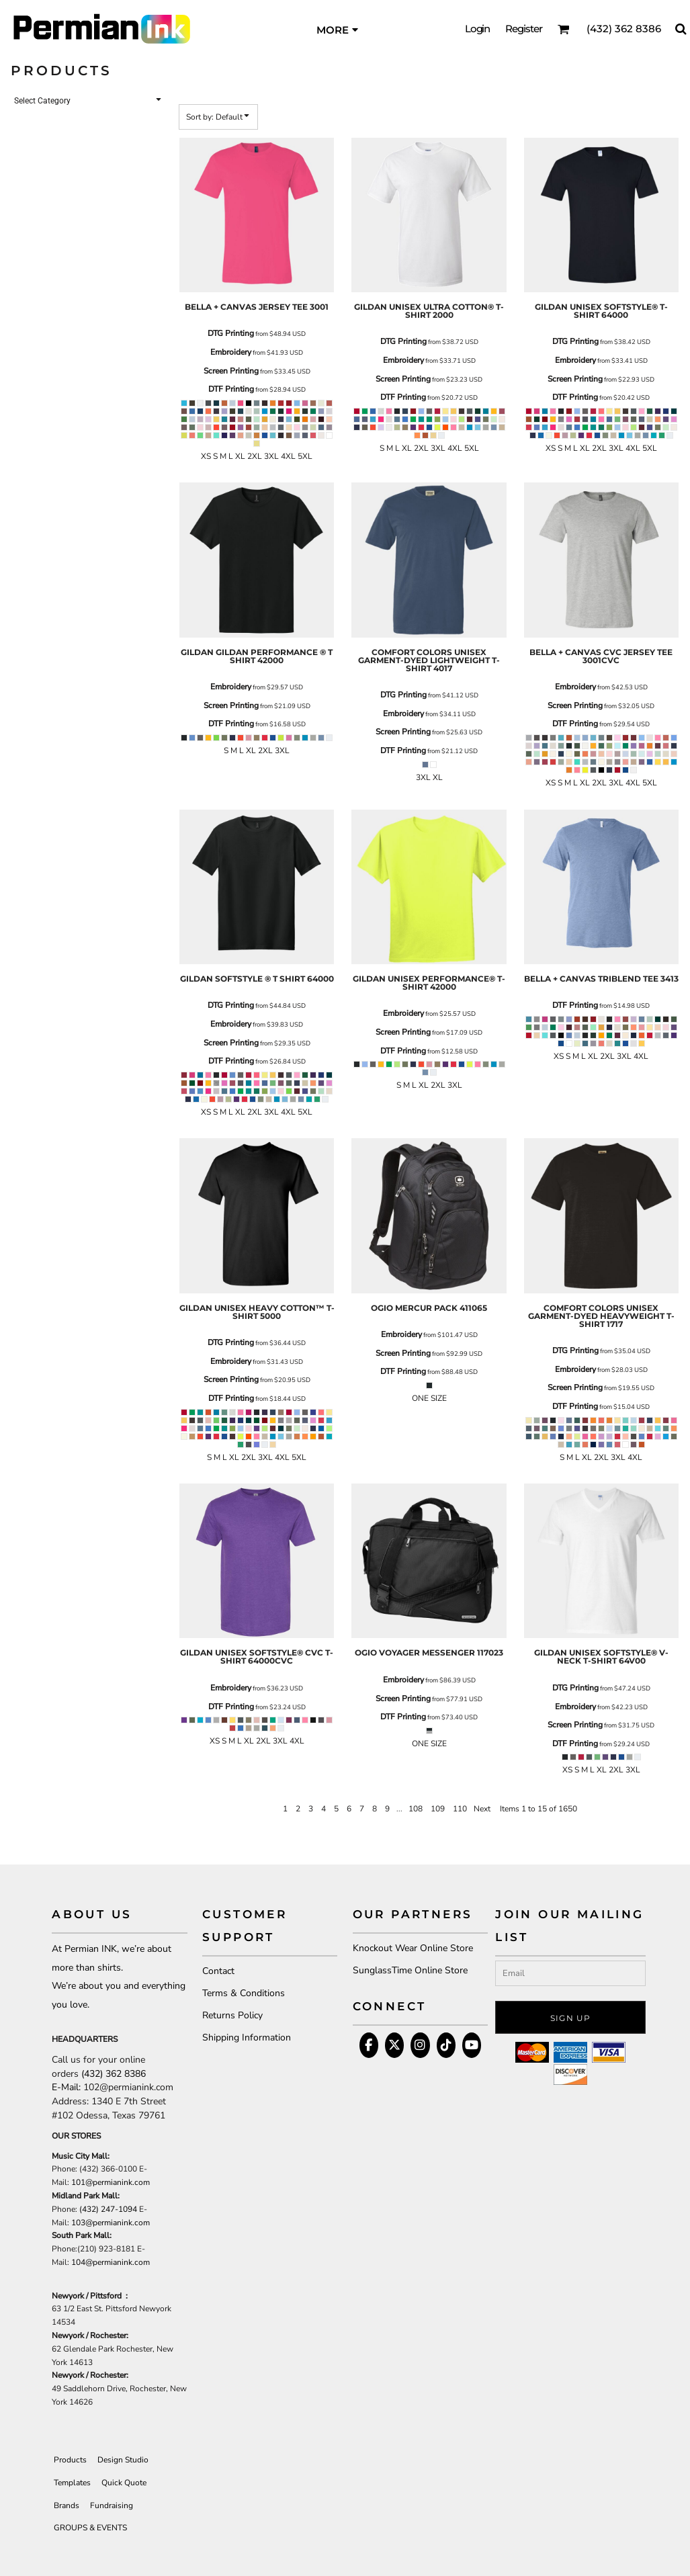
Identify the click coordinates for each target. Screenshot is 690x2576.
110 (460, 1808)
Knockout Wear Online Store (413, 1948)
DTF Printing (231, 389)
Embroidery (230, 352)
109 (438, 1808)
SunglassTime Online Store (410, 1970)
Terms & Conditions (243, 1993)
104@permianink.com (110, 2262)
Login (477, 28)
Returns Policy (232, 2015)
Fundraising (111, 2505)
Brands (66, 2505)
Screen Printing (231, 371)
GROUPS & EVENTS (90, 2527)
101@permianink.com (110, 2182)
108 (415, 1808)
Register (523, 28)
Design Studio (122, 2459)
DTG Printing (231, 333)
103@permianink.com (110, 2222)
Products (70, 2459)
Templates (72, 2482)
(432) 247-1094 (108, 2209)
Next (482, 1808)
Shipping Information (246, 2037)
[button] (564, 29)
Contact (218, 1971)
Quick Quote (123, 2482)
